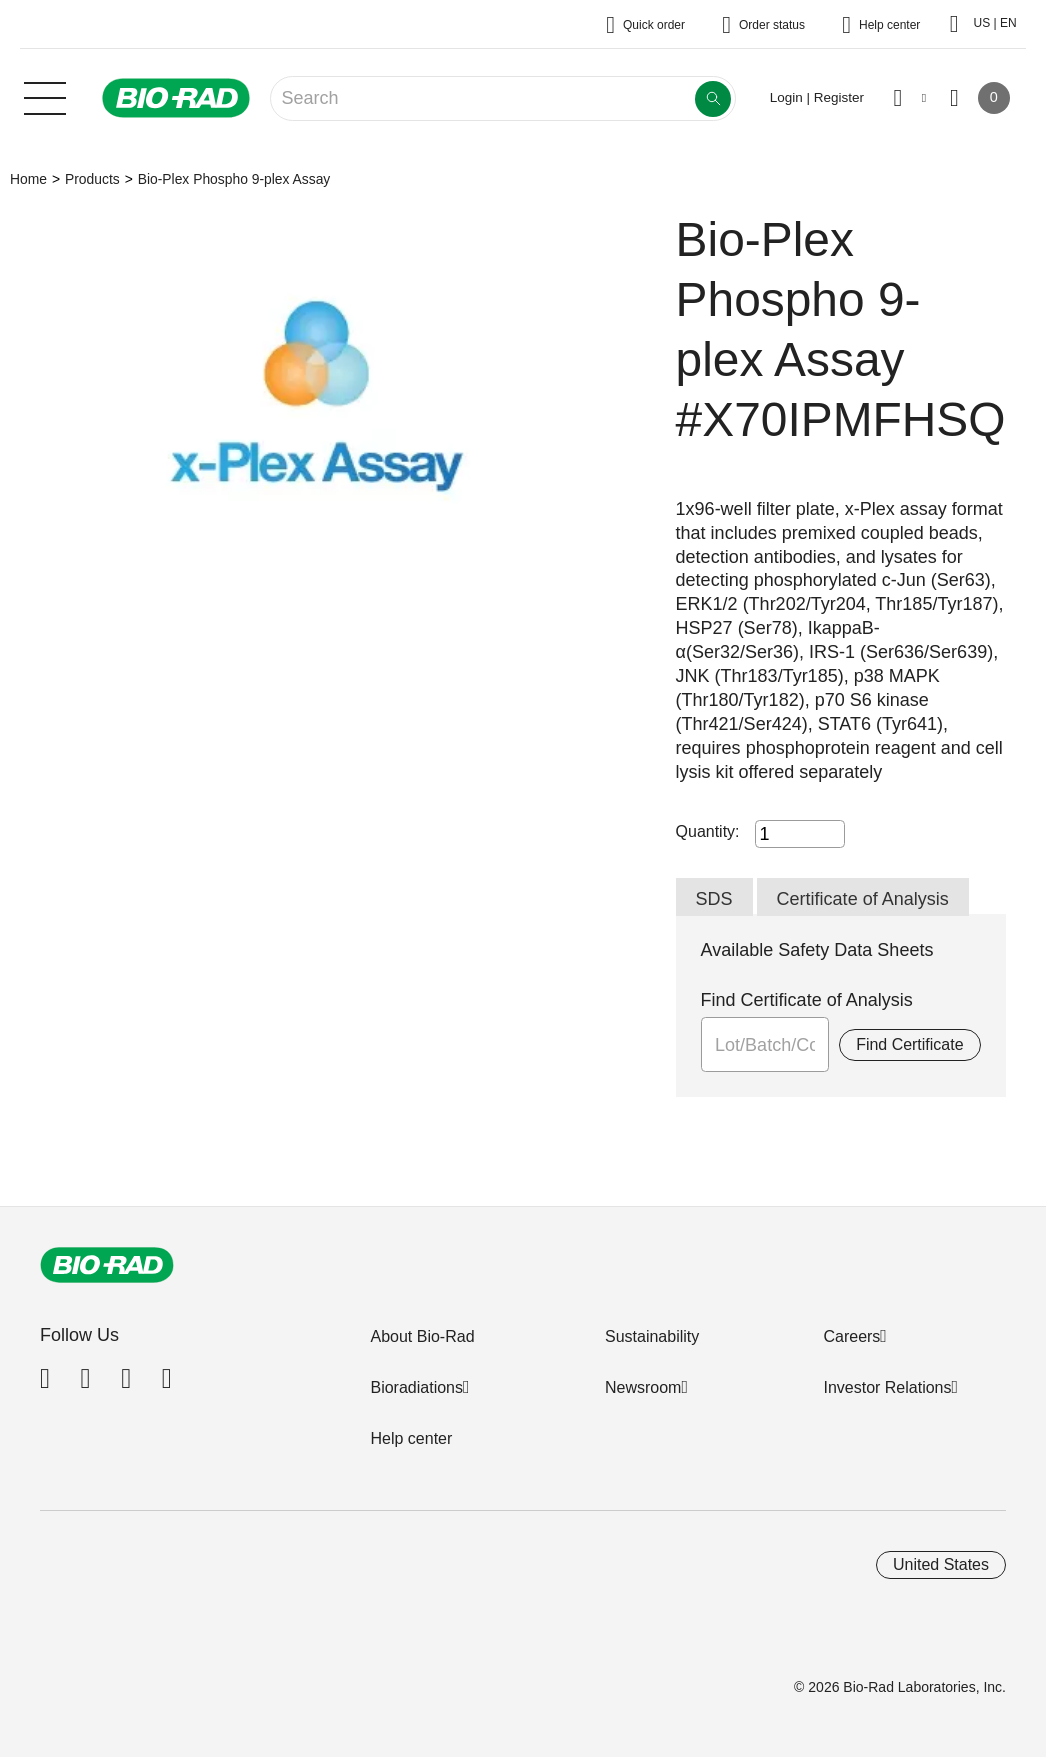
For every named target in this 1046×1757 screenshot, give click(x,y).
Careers (851, 1336)
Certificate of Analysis (863, 899)
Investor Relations (887, 1387)
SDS (714, 899)
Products (92, 179)
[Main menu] (45, 96)
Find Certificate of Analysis (807, 1000)
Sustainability (652, 1336)
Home (28, 179)
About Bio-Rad (422, 1336)
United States (941, 1564)
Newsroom (643, 1387)
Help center (411, 1438)
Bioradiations (416, 1387)
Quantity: (708, 831)
